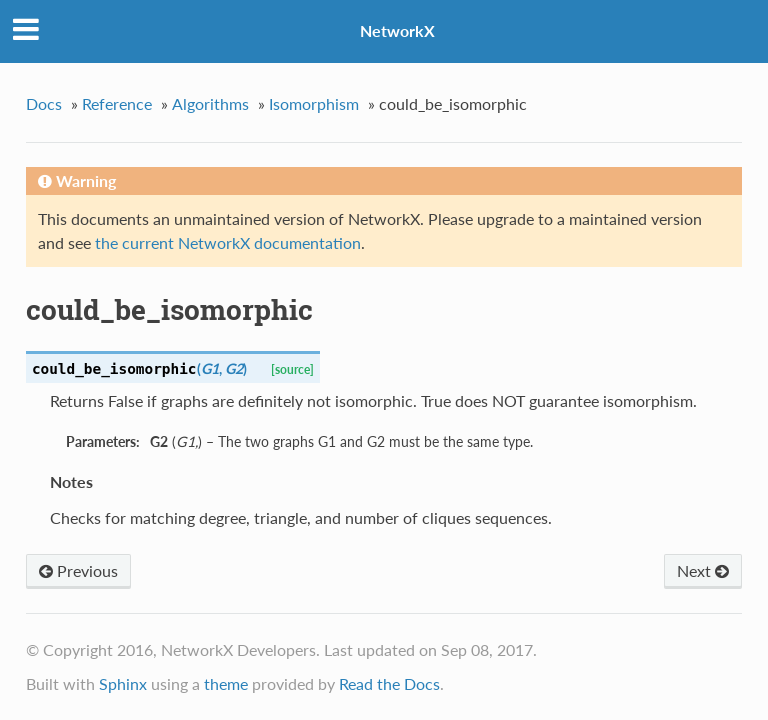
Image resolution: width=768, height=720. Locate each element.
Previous (78, 570)
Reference (117, 103)
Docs (44, 103)
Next (703, 570)
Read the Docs (389, 683)
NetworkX (397, 30)
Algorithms (210, 103)
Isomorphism (314, 103)
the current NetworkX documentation (228, 242)
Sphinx (123, 683)
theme (226, 683)
